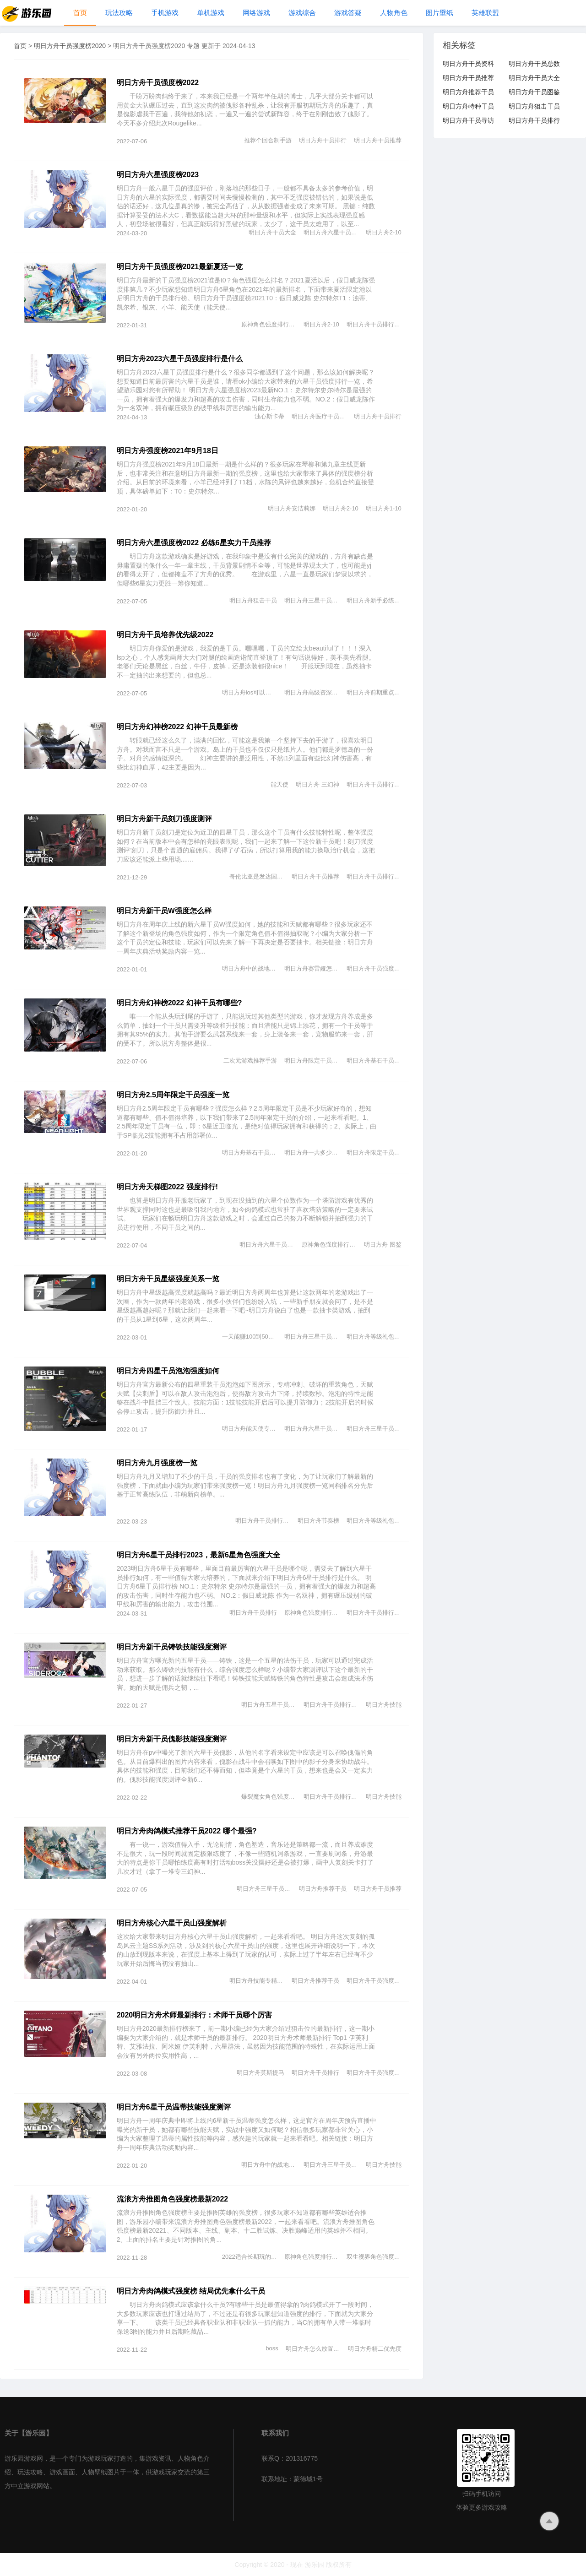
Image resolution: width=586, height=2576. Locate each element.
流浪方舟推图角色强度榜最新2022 (172, 2199)
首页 (80, 12)
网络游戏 (256, 12)
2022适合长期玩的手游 (249, 2256)
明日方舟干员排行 (323, 140)
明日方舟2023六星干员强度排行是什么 (180, 359)
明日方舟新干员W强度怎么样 (164, 911)
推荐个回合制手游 (268, 140)
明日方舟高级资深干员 (311, 692)
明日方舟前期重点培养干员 (374, 692)
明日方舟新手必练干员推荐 (374, 600)
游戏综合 (302, 12)
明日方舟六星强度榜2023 (158, 175)
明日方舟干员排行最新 (374, 324)
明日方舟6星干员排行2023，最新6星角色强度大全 (198, 1555)
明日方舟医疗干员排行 (319, 416)
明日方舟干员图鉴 (534, 92)
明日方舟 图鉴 (383, 1244)
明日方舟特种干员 (468, 106)
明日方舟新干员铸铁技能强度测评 (172, 1647)
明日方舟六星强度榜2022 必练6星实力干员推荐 (194, 543)
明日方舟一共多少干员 (311, 1152)
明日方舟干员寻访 (468, 120)
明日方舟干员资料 (468, 63)
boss (272, 2348)
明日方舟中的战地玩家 (249, 968)
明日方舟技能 (384, 1704)
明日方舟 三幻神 (317, 784)
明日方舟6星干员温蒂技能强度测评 (174, 2107)
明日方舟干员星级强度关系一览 (168, 1279)
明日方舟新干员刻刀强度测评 (164, 819)
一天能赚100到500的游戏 (249, 1336)
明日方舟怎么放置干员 (313, 2348)
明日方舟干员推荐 (378, 140)
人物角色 (393, 12)
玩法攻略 (119, 12)
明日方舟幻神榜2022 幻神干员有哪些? (179, 1003)
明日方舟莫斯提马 (260, 2072)
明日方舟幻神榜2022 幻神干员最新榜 (177, 727)
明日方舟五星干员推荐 (268, 1704)
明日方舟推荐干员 (323, 1888)
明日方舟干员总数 (534, 63)
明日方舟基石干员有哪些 (374, 1060)
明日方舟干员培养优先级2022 (165, 635)
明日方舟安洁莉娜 (291, 508)
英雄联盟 (485, 12)
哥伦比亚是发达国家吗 (256, 876)
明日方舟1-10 (384, 508)
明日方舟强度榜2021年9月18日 (167, 451)
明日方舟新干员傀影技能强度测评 (172, 1739)
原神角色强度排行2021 (268, 324)
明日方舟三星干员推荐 (311, 600)
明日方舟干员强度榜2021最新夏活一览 (180, 267)
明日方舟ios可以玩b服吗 (249, 692)
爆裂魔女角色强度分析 (268, 1796)
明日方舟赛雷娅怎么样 (311, 968)
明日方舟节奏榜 (318, 1520)
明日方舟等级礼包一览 (374, 1336)
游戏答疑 (348, 12)
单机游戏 (210, 12)
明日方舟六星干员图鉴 (331, 232)
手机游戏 (165, 12)
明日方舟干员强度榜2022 (158, 83)
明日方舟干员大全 (272, 232)
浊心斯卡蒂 (269, 416)
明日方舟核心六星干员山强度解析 (172, 1923)
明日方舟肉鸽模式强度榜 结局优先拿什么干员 (191, 2291)
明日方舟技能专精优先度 (256, 1980)
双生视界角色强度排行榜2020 (374, 2256)
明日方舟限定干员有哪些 (311, 1060)
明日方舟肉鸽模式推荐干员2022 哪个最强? (187, 1831)
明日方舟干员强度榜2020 (70, 45)
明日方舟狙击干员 (253, 600)
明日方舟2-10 (384, 232)
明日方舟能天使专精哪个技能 (249, 1428)
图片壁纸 (439, 12)
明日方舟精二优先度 (375, 2348)
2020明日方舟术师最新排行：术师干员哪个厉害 (194, 2015)
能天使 (279, 784)
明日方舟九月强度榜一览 (157, 1463)
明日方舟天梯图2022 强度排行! (167, 1187)
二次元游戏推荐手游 (250, 1060)
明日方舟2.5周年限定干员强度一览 (173, 1095)
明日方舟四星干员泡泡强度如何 (168, 1371)
